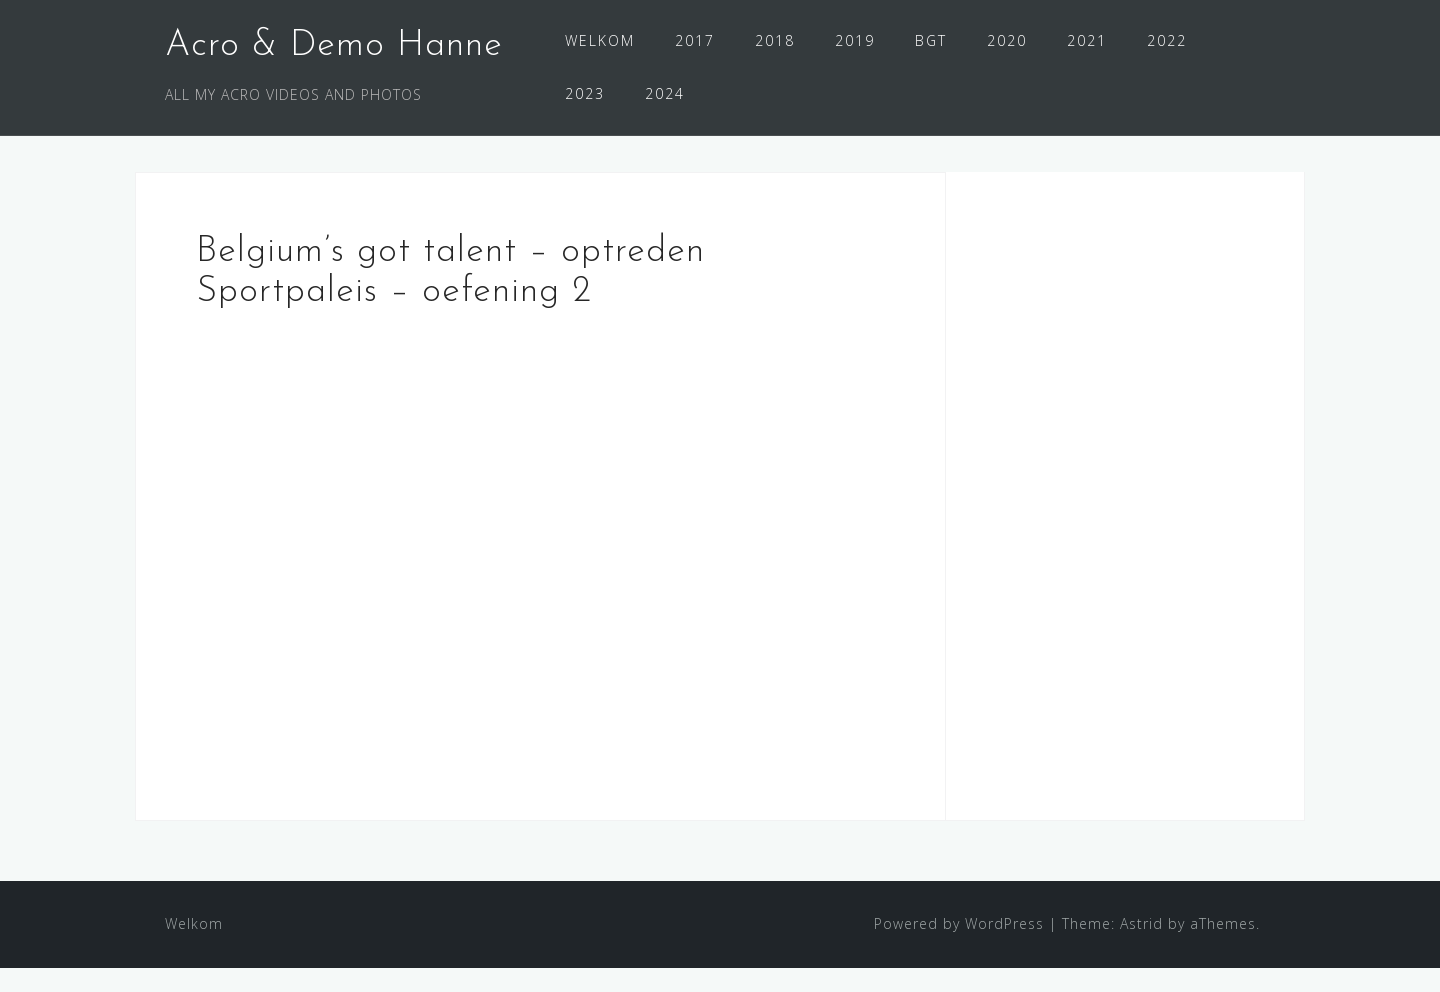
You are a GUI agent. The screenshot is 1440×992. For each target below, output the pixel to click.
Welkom (194, 947)
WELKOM (600, 40)
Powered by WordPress (959, 947)
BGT (931, 40)
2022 (1167, 40)
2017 (695, 40)
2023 (585, 93)
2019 (855, 40)
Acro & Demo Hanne (334, 46)
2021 (1087, 40)
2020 (1007, 40)
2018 (775, 40)
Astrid (1141, 947)
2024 (665, 93)
